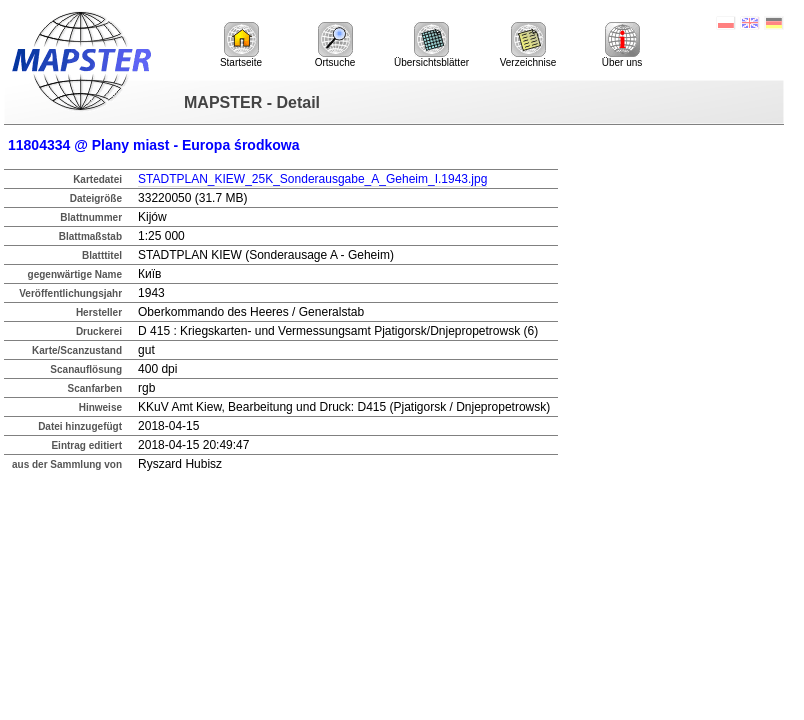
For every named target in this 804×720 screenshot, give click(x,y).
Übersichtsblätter (431, 45)
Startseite (241, 45)
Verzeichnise (528, 45)
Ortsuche (335, 45)
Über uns (622, 45)
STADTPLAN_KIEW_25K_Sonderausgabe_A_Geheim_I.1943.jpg (312, 179)
